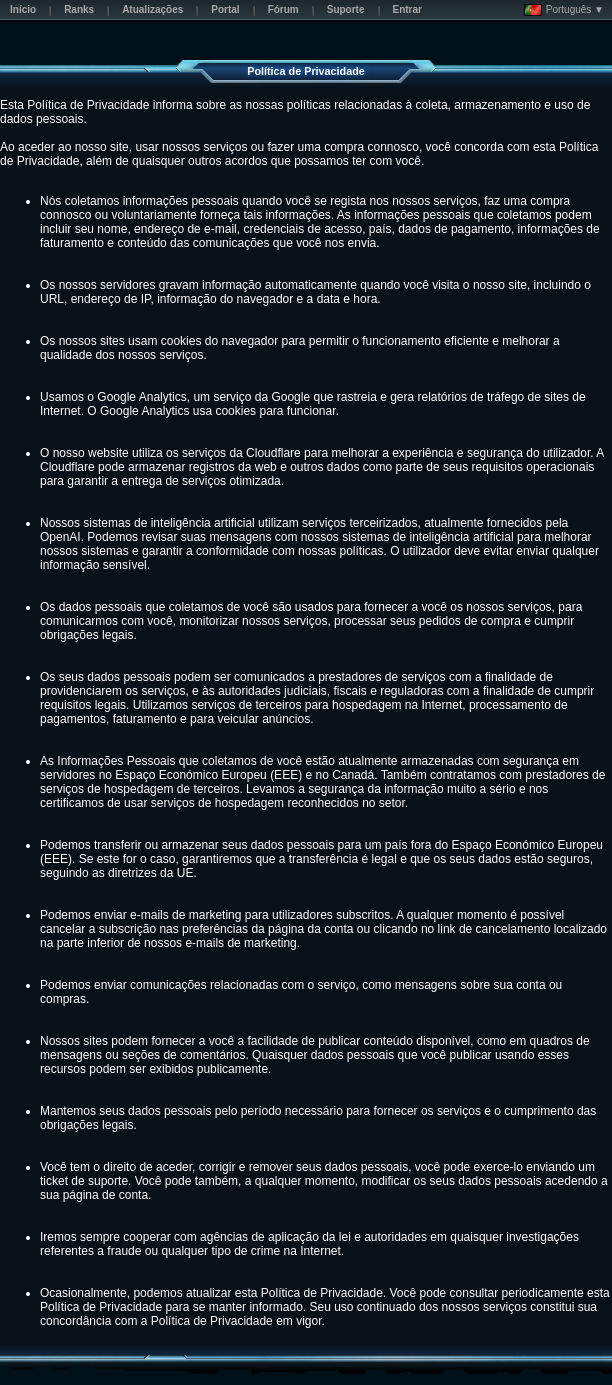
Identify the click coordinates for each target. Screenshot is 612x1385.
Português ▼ (564, 10)
